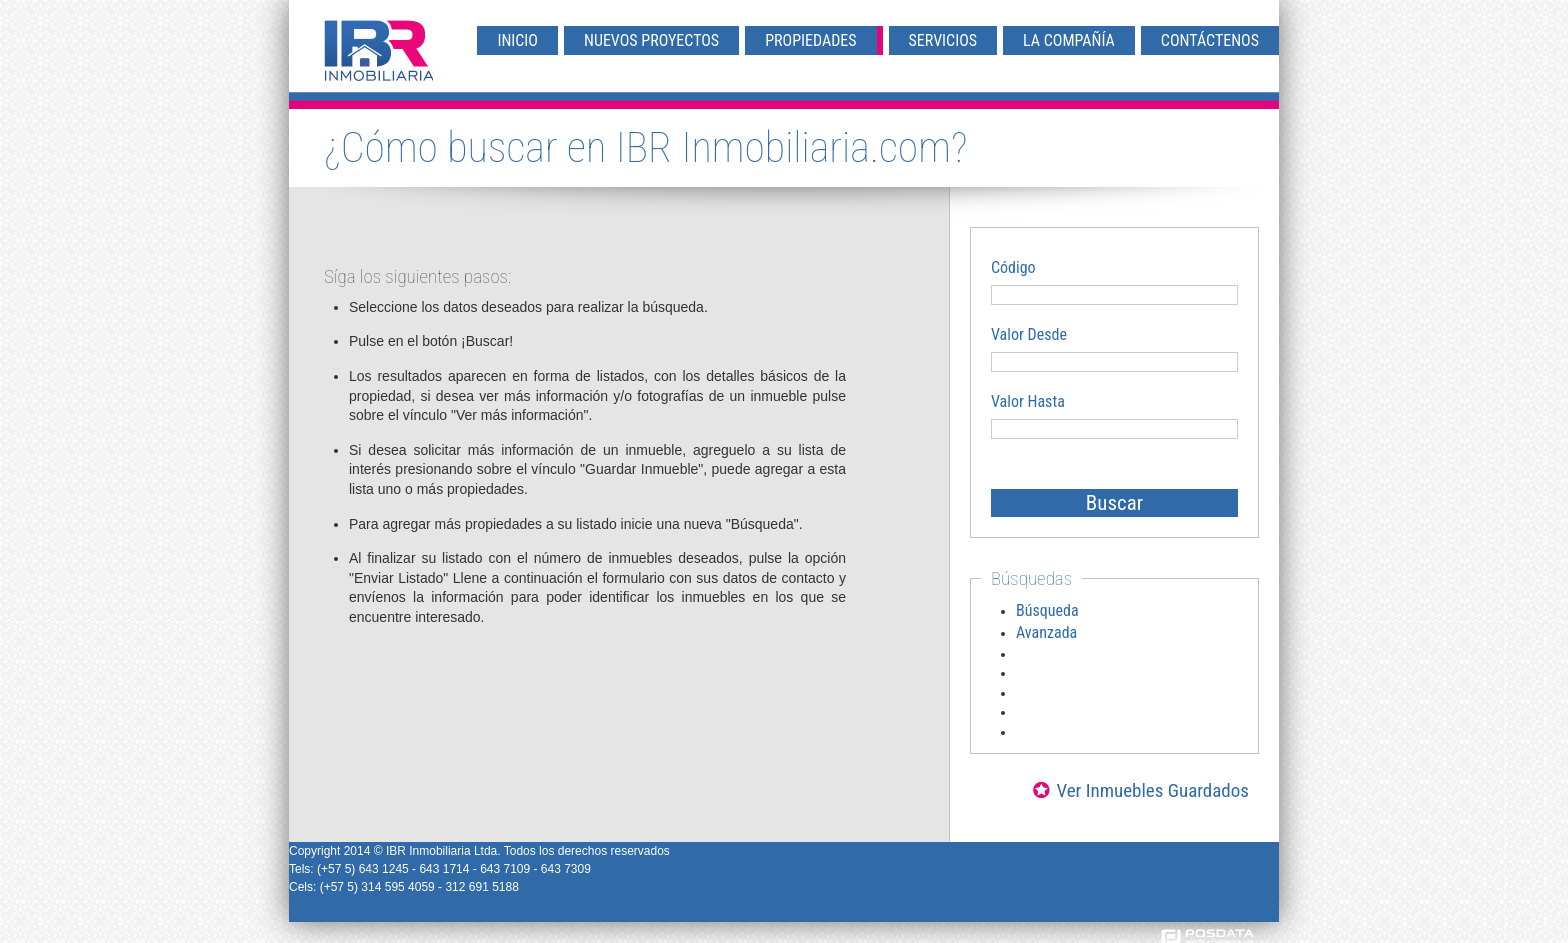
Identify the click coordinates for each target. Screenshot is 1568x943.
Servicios (943, 40)
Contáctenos (1210, 40)
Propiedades (810, 40)
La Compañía (1069, 40)
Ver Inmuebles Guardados (1152, 790)
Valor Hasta (1028, 401)
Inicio (517, 40)
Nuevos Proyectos (651, 40)
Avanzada (1046, 632)
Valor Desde (1029, 334)
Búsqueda (1047, 610)
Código (1013, 267)
